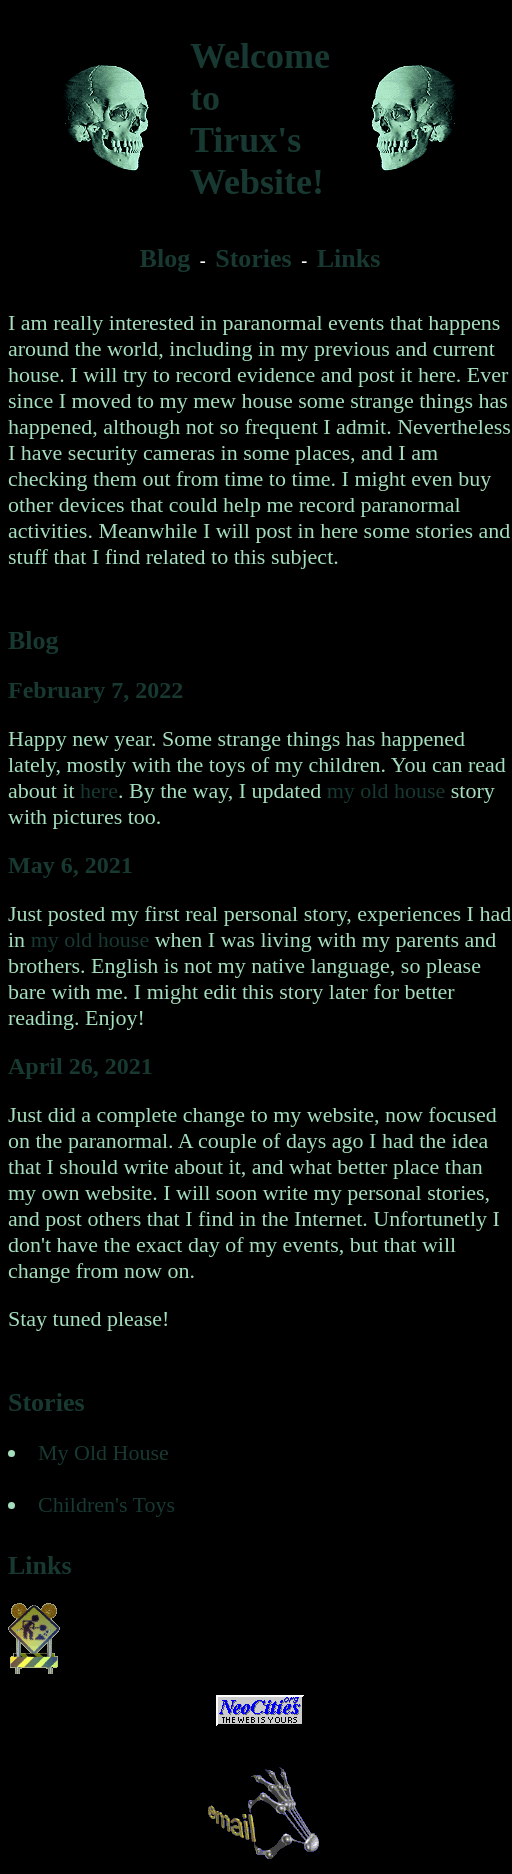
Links (349, 258)
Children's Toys (106, 1504)
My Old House (103, 1452)
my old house (386, 790)
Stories (253, 258)
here (99, 790)
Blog (165, 258)
